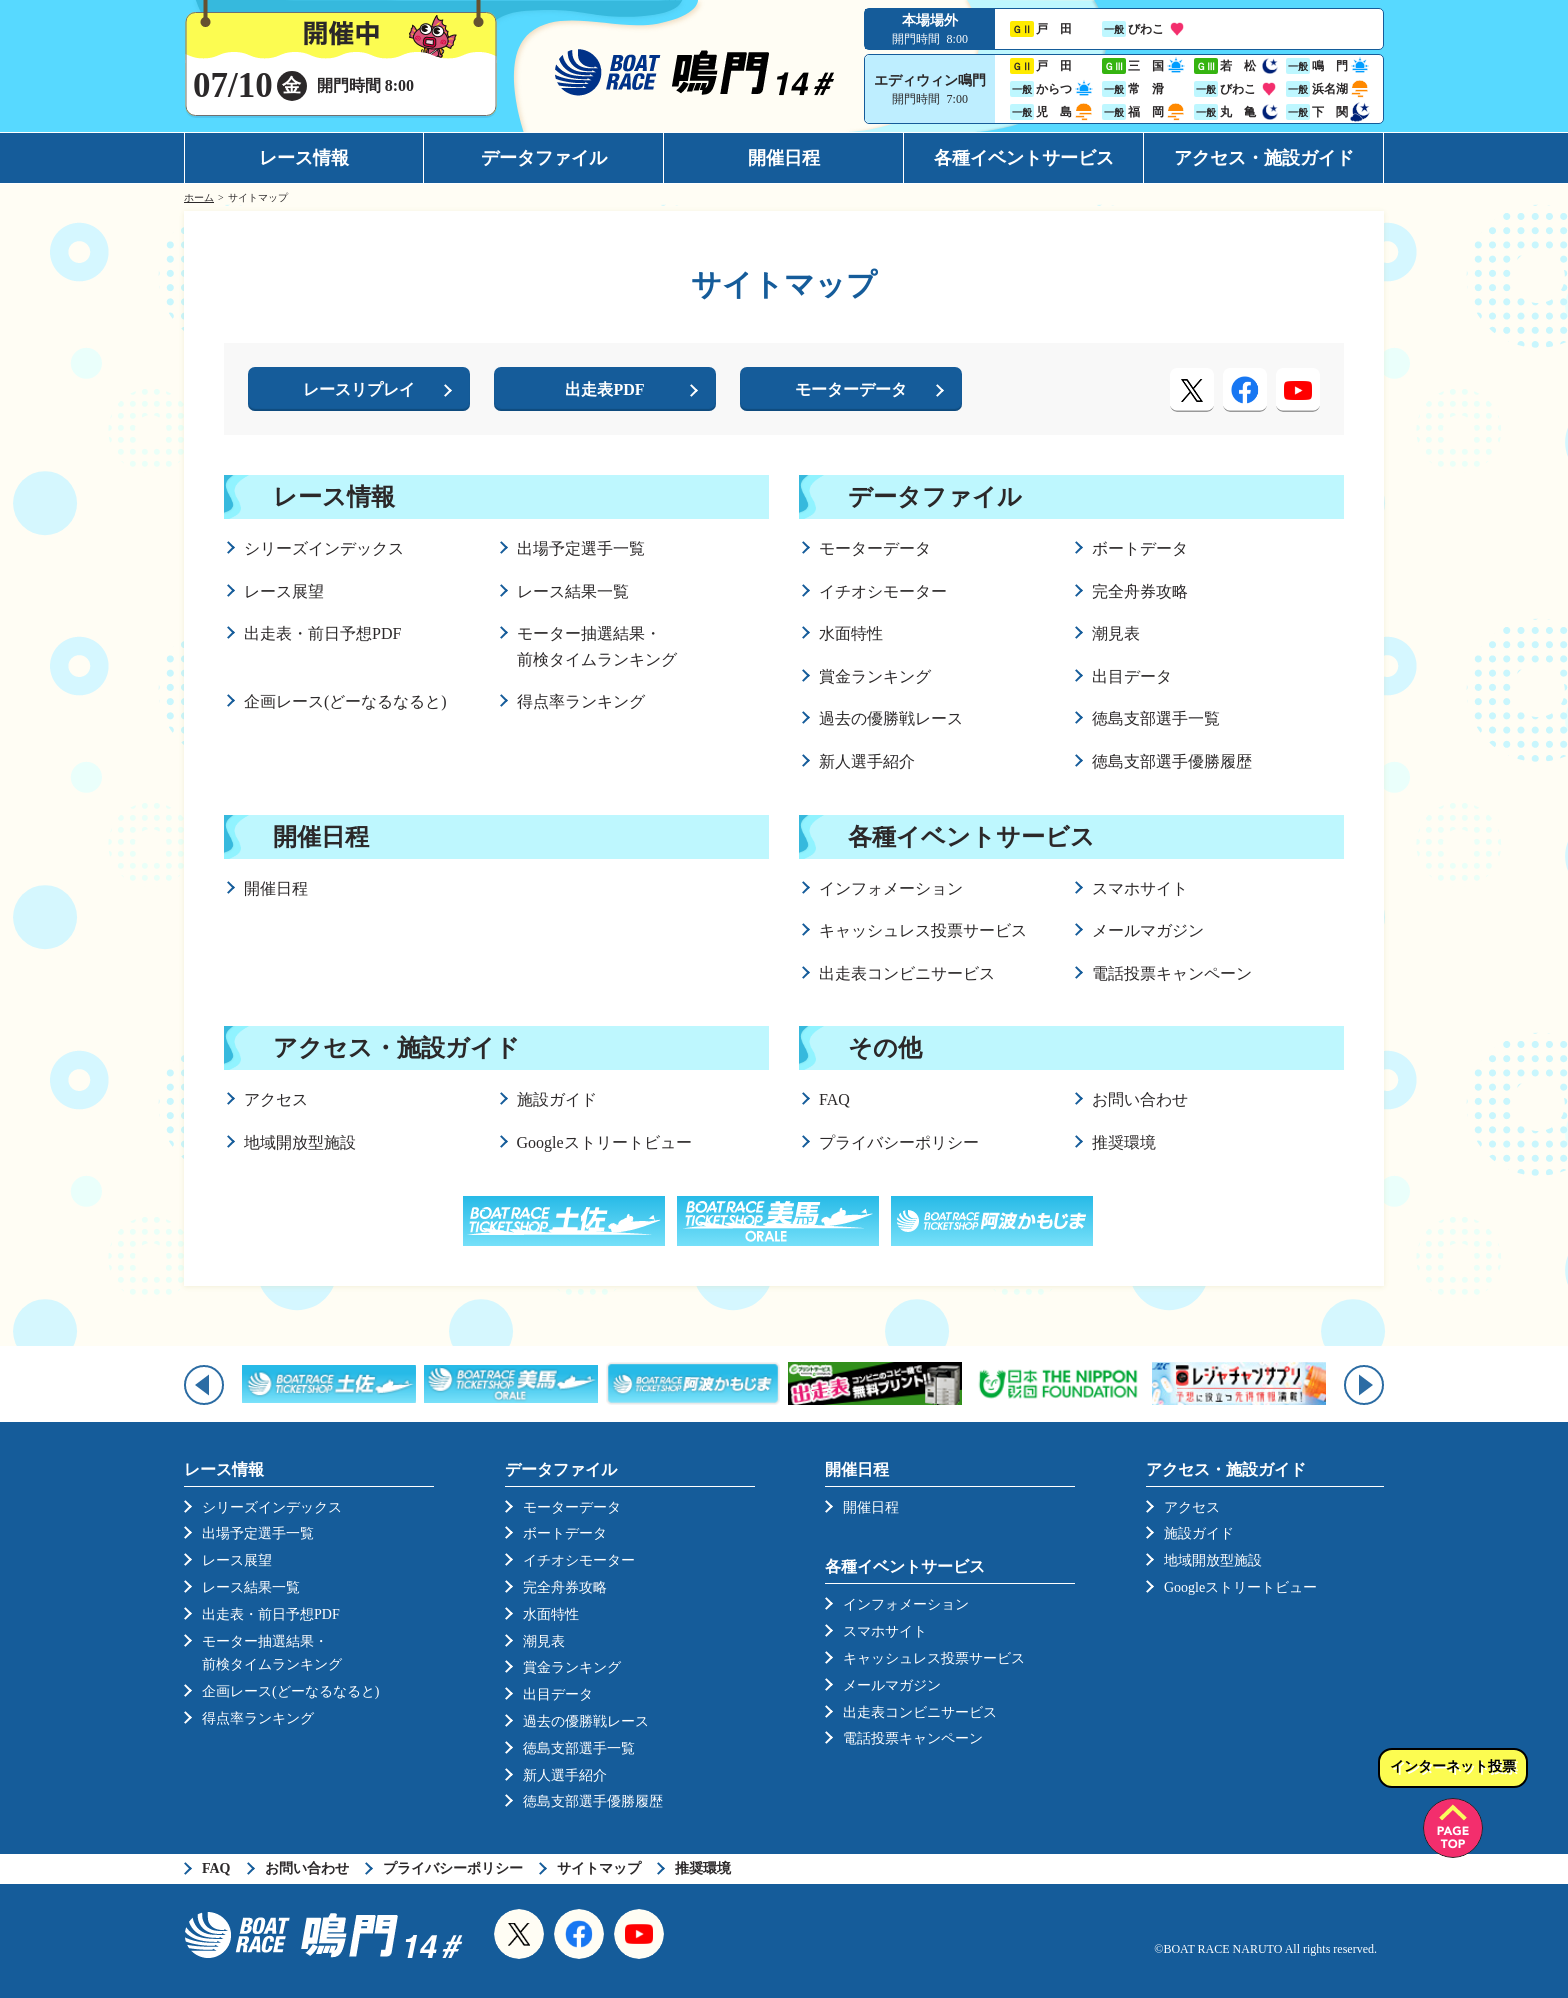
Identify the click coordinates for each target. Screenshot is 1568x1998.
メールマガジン (1148, 930)
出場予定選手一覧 (581, 548)
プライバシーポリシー (899, 1142)
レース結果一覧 (573, 591)
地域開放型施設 (300, 1142)
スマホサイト (1140, 888)
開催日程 (784, 158)
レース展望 (284, 591)
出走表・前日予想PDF (322, 633)
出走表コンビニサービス (907, 973)
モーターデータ (875, 548)
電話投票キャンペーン (1172, 973)
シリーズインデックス (324, 548)
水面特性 (851, 633)
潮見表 (1116, 633)
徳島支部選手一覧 (1156, 718)
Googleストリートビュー (604, 1142)
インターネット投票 (1453, 1766)
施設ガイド (557, 1099)
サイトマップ (599, 1868)
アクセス (276, 1099)
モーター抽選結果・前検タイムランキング (597, 646)
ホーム (199, 197)
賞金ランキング (875, 676)
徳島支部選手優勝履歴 (1172, 761)
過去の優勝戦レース (891, 718)
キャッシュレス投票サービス (923, 930)
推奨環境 (1124, 1142)
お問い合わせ (1140, 1099)
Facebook (579, 1934)
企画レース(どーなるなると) (345, 701)
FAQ (834, 1099)
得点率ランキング (581, 701)
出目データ (1132, 676)
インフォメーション (891, 888)
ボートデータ (1140, 548)
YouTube (639, 1934)
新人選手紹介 (867, 761)
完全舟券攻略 (1140, 591)
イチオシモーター (883, 591)
